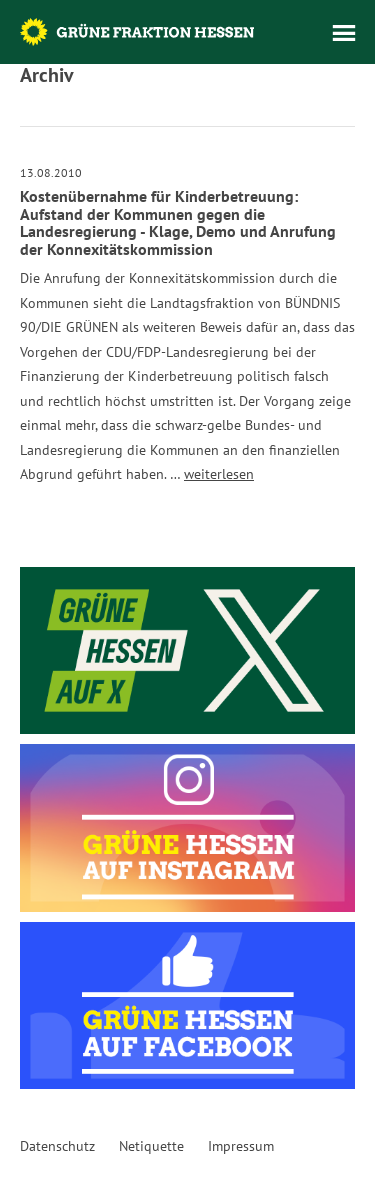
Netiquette (151, 1146)
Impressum (241, 1146)
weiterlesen (219, 474)
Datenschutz (57, 1146)
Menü (344, 33)
